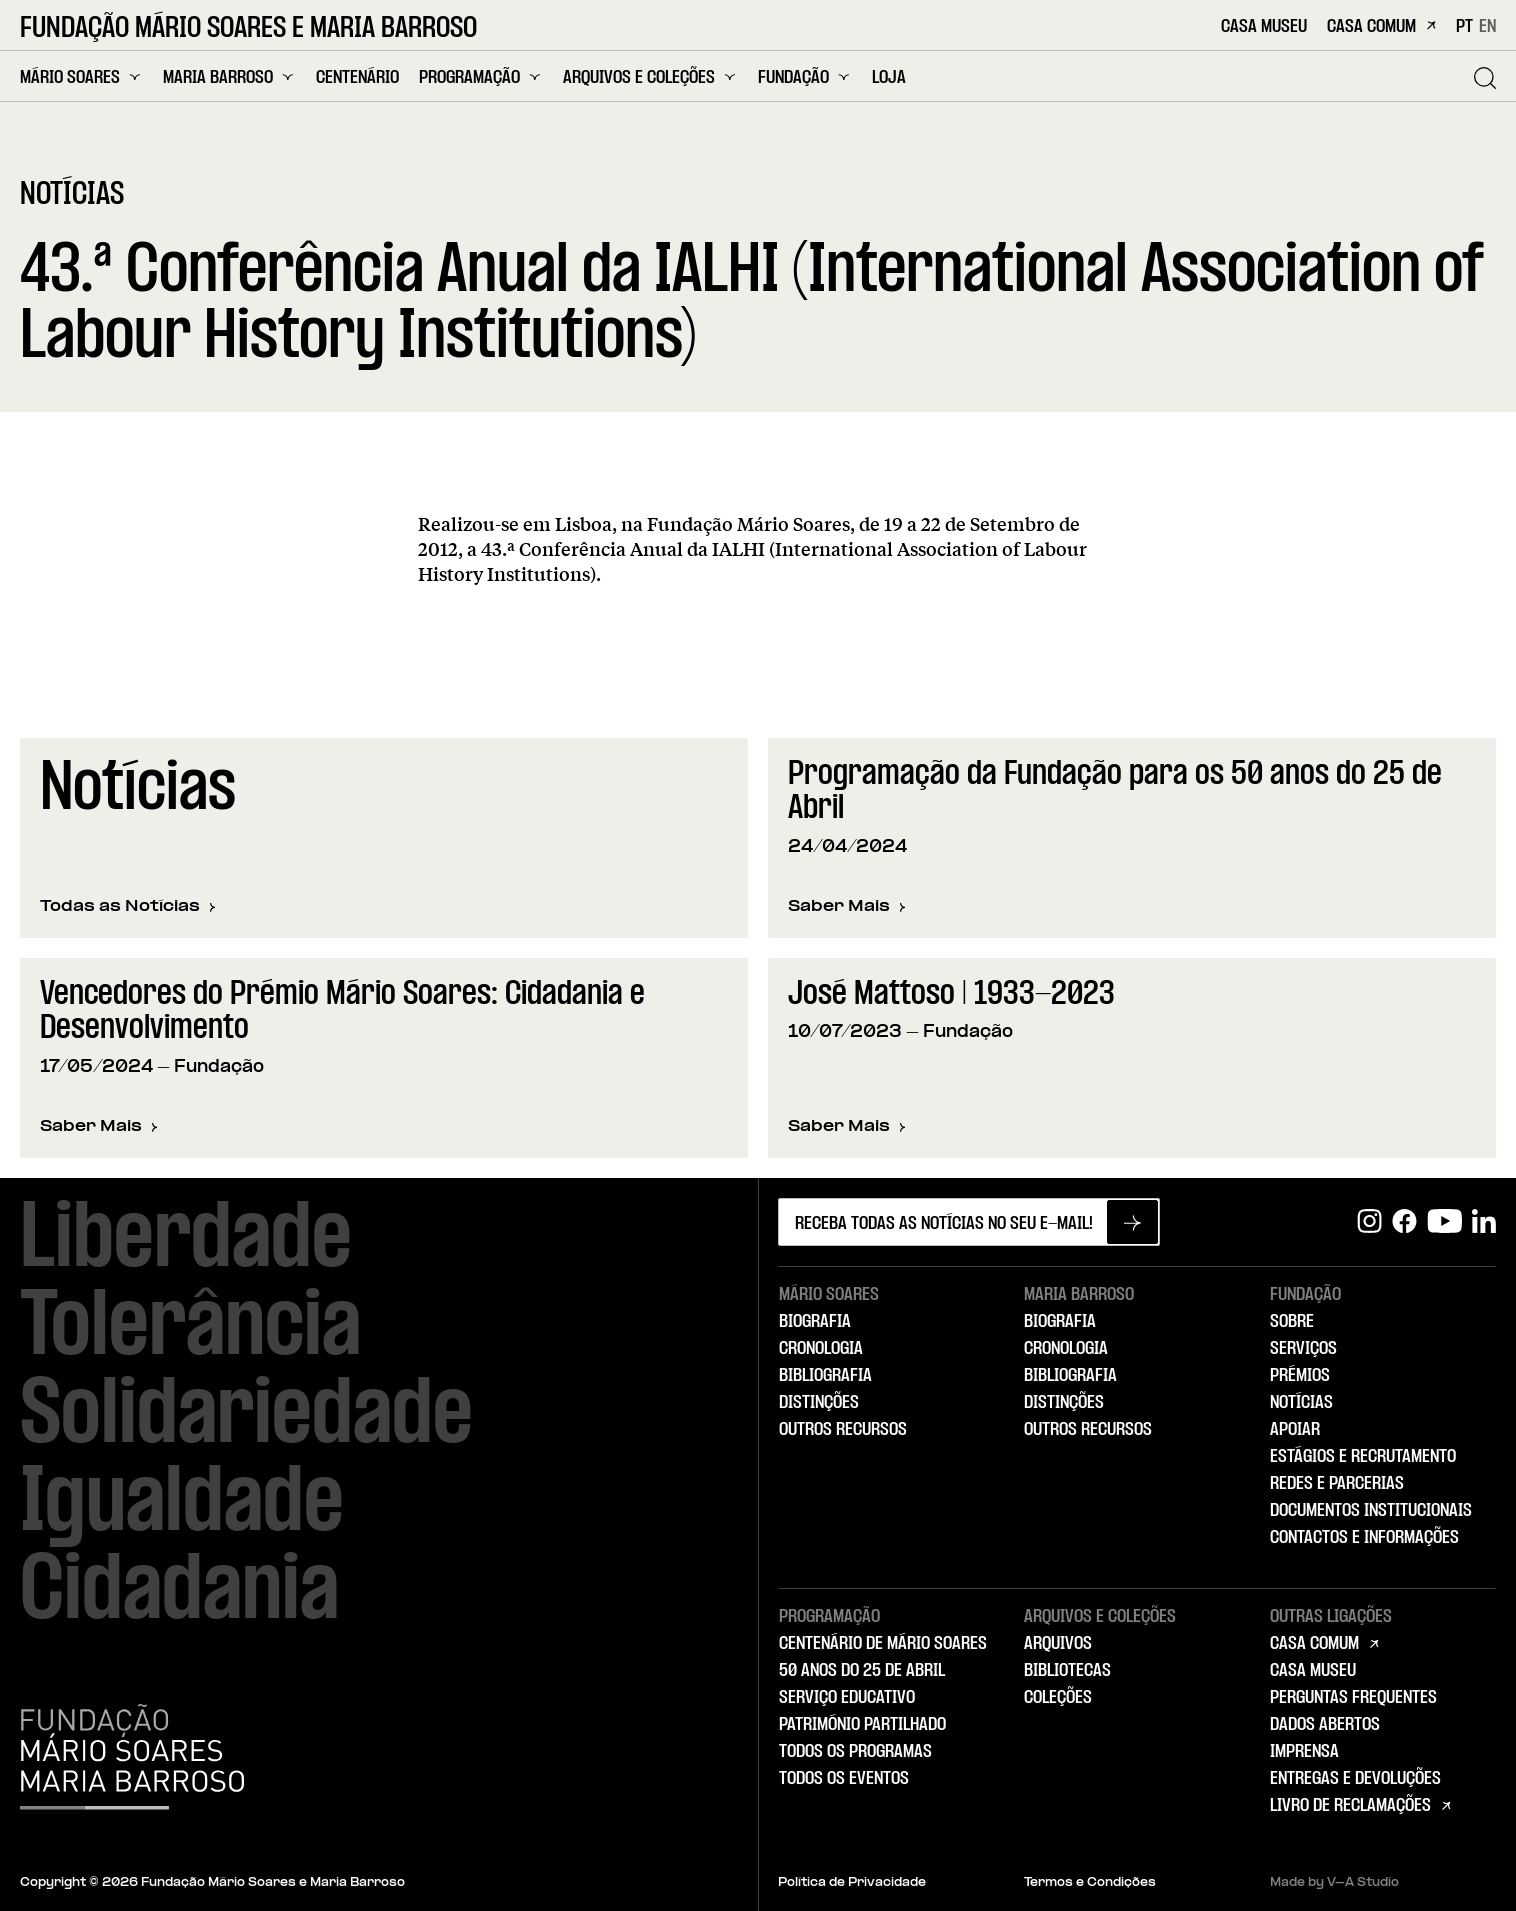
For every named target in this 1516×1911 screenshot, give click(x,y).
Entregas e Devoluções (1355, 1779)
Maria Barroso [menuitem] (229, 77)
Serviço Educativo (847, 1698)
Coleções (1058, 1698)
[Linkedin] (1484, 1221)
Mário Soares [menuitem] (81, 77)
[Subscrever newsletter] (1132, 1222)
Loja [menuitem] (889, 78)
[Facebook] (1404, 1221)
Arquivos (1058, 1644)
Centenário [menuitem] (357, 78)
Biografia (815, 1322)
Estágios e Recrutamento (1363, 1457)
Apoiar (1295, 1430)
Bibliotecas (1067, 1671)
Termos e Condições (1090, 1883)
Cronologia (821, 1349)
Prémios (1300, 1376)
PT (1464, 27)
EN (1487, 27)
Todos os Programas (855, 1752)
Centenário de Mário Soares (883, 1644)
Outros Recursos (843, 1430)
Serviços (1303, 1349)
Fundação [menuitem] (805, 77)
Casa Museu (1264, 27)
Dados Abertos (1325, 1725)
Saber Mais (847, 908)
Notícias (1301, 1403)
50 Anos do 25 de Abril (862, 1671)
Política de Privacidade (852, 1883)
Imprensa (1304, 1752)
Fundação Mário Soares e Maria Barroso (248, 29)
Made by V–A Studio (1334, 1883)
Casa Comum (1381, 27)
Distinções (819, 1403)
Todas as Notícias (128, 907)
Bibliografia (825, 1376)
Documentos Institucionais (1371, 1511)
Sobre (1292, 1322)
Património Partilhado (862, 1725)
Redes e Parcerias (1337, 1484)
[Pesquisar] (1485, 78)
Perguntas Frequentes (1353, 1698)
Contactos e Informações (1364, 1538)
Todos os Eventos (844, 1779)
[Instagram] (1369, 1221)
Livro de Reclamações (1350, 1806)
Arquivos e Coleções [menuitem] (650, 77)
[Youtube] (1444, 1221)
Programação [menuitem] (481, 77)
